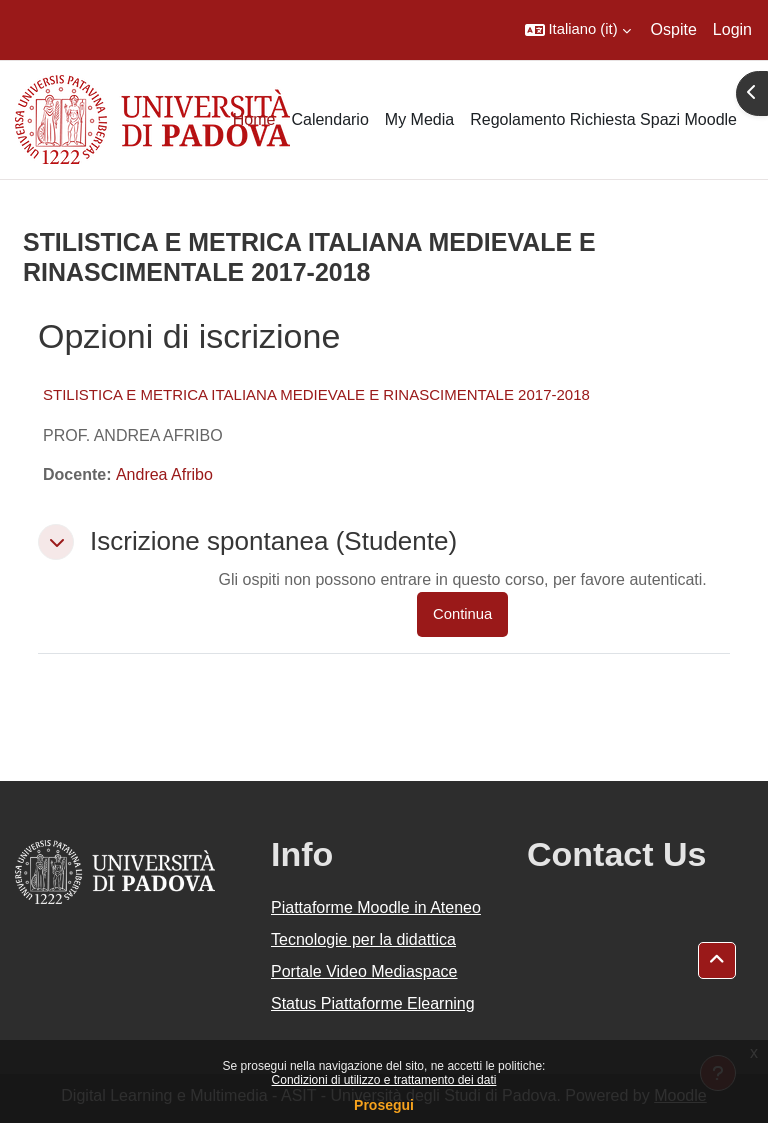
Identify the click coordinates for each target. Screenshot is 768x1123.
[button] (578, 30)
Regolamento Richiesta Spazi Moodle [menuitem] (603, 119)
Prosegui (384, 1105)
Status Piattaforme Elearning (373, 1003)
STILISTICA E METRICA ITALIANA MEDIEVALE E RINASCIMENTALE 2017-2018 (316, 394)
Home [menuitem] (254, 119)
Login (732, 29)
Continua (462, 614)
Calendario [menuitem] (329, 119)
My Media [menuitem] (419, 119)
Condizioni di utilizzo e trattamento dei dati (384, 1080)
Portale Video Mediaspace (364, 971)
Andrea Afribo (164, 474)
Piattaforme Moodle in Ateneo (376, 907)
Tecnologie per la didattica (363, 939)
